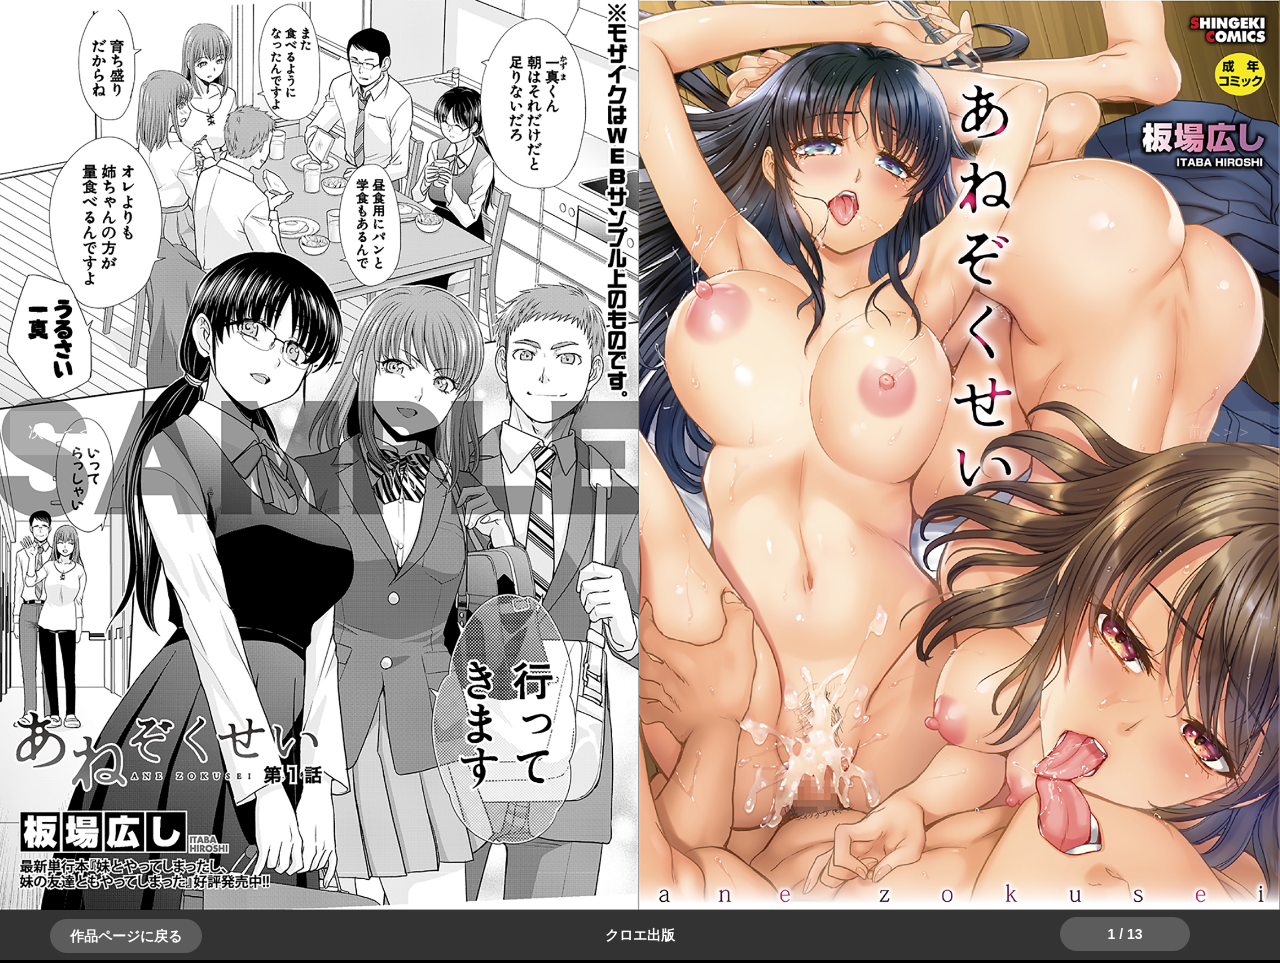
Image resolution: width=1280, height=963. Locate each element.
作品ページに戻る (126, 936)
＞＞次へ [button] (60, 431)
